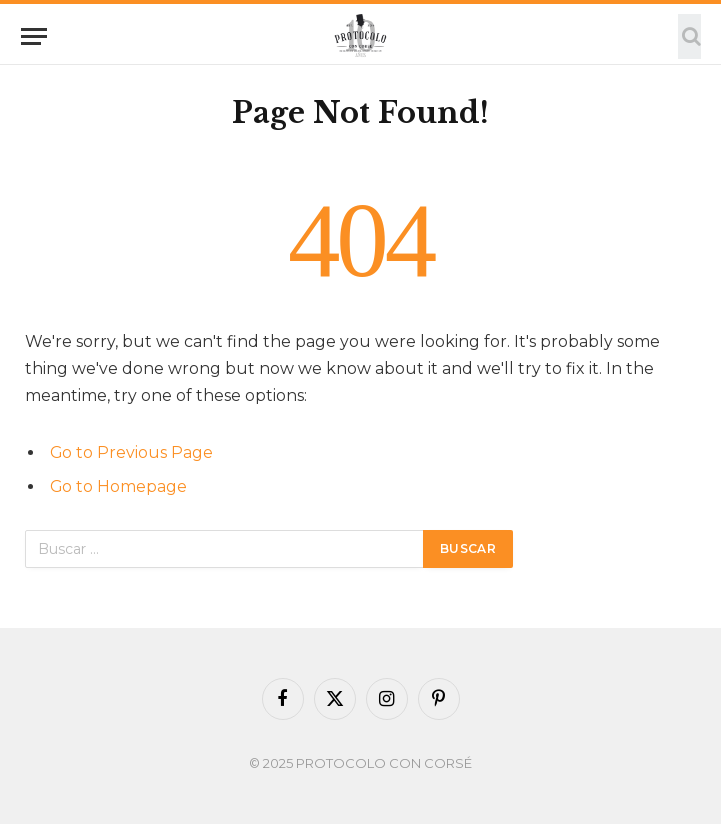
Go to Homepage (118, 486)
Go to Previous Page (131, 452)
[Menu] (34, 36)
